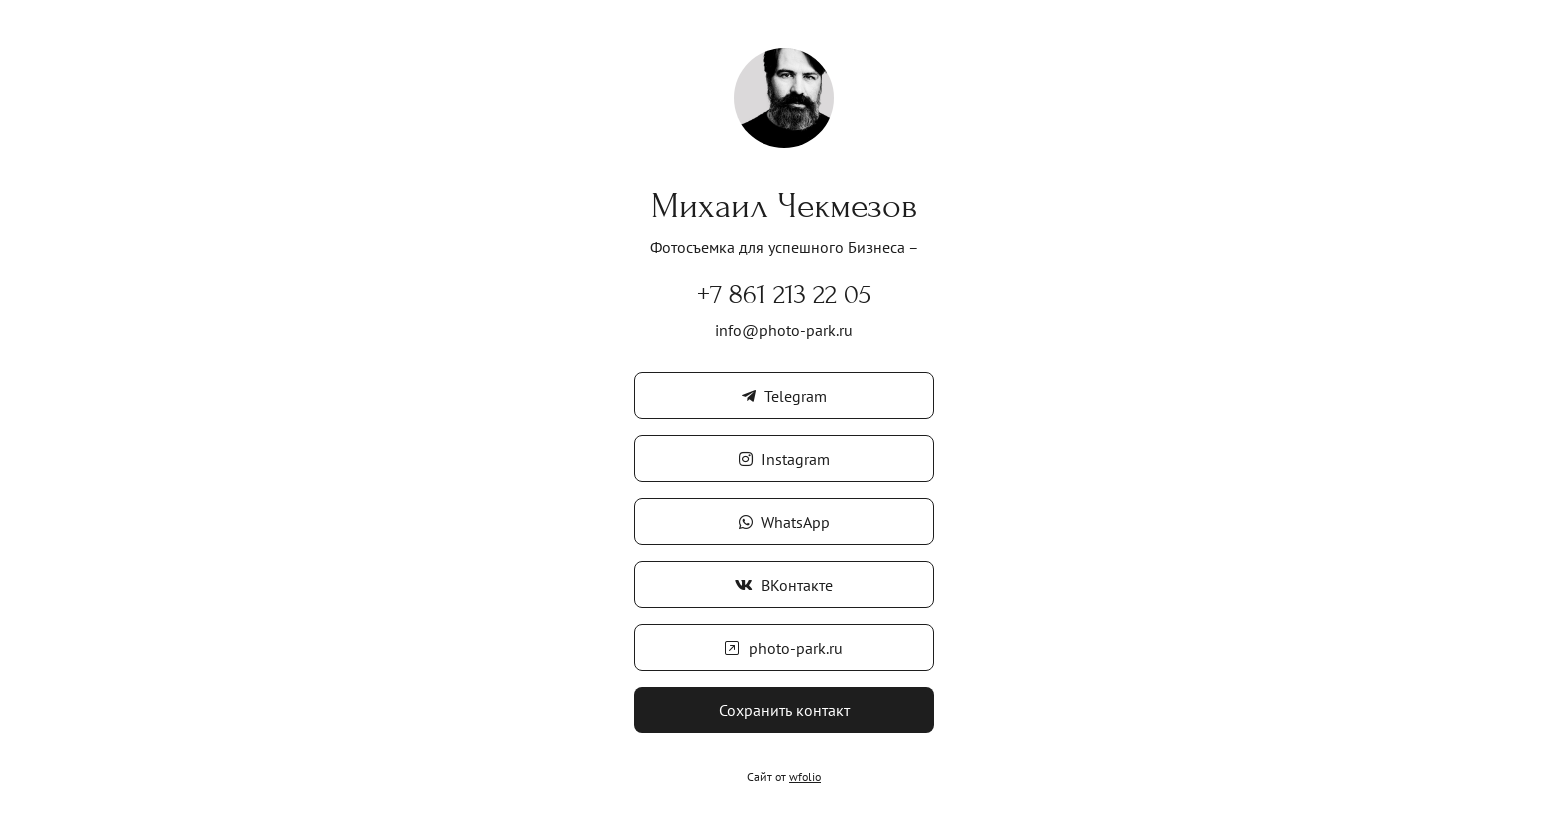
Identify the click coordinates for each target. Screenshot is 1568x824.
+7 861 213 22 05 (784, 294)
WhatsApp (784, 522)
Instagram (784, 459)
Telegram (784, 396)
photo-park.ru (784, 648)
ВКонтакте (784, 585)
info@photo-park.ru (784, 330)
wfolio (805, 776)
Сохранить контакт (784, 710)
